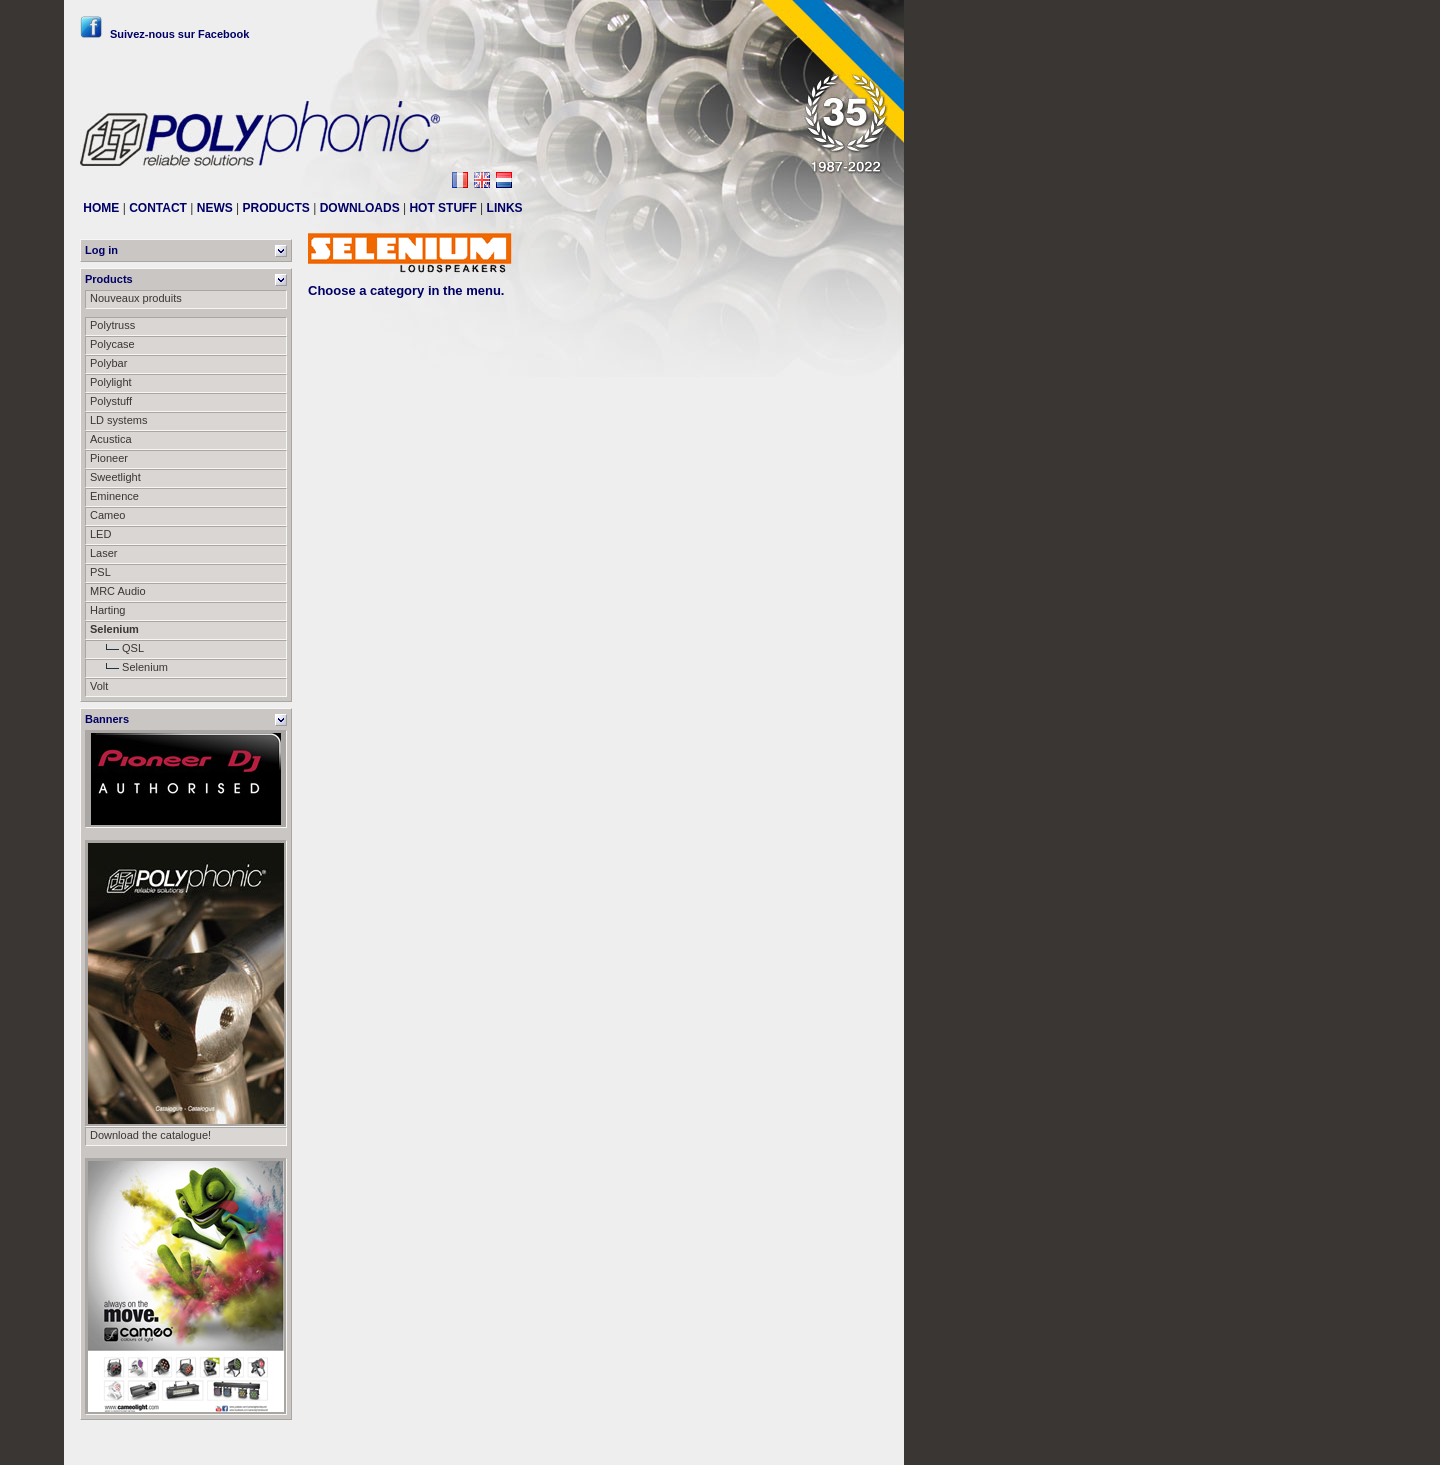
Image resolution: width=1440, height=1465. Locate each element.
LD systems (118, 420)
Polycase (112, 344)
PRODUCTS (276, 208)
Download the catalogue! (150, 1135)
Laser (104, 553)
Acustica (111, 439)
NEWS (215, 208)
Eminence (114, 496)
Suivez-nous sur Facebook (164, 34)
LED (100, 534)
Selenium (129, 667)
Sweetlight (115, 477)
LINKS (505, 208)
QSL (117, 648)
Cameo (107, 515)
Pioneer (109, 458)
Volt (99, 686)
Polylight (111, 382)
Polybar (108, 363)
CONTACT (158, 208)
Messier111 (859, 1442)
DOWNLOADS (360, 208)
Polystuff (111, 401)
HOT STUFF (442, 208)
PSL (100, 572)
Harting (107, 610)
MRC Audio (118, 591)
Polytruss (112, 325)
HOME (101, 208)
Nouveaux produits (136, 298)
